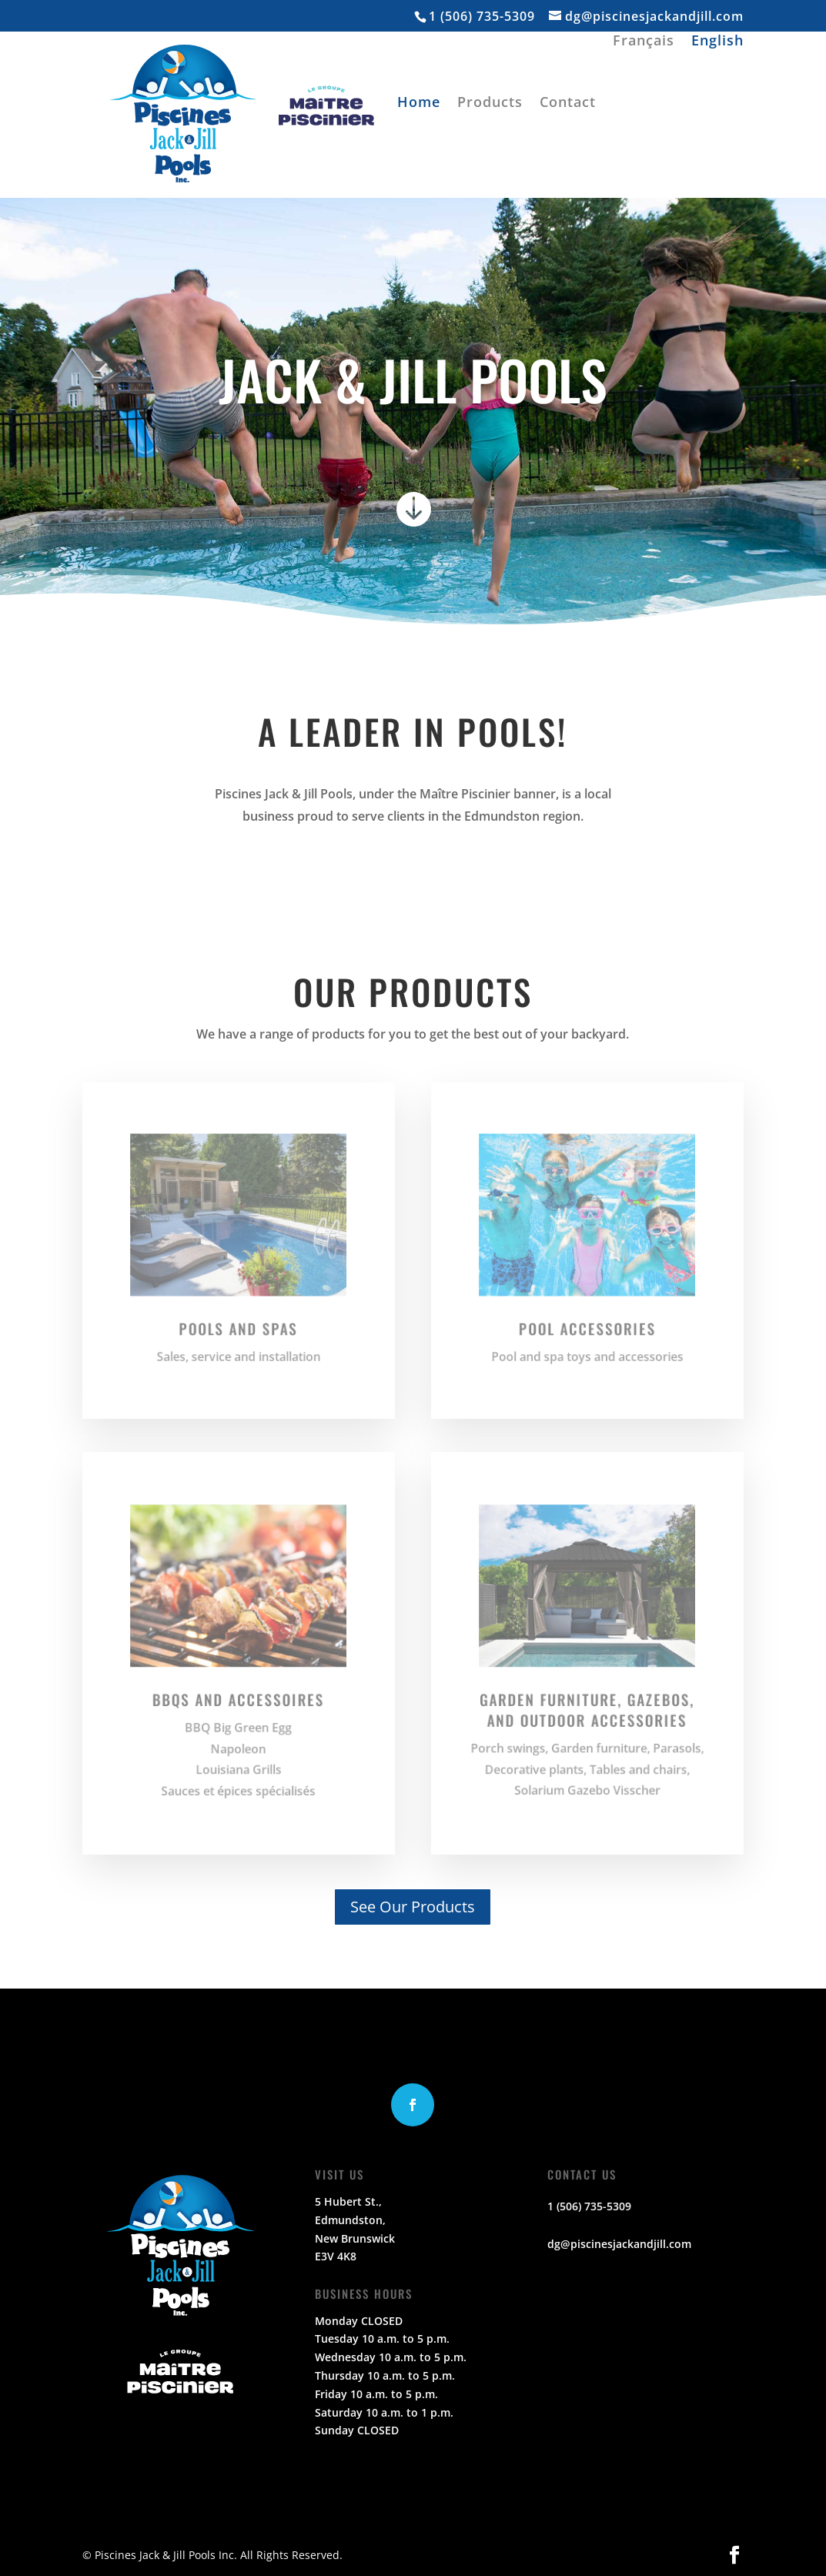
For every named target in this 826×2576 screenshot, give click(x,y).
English (717, 42)
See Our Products (412, 1906)
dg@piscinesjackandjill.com (619, 2243)
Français (643, 42)
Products (490, 103)
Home (418, 103)
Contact (568, 103)
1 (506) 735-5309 (482, 16)
